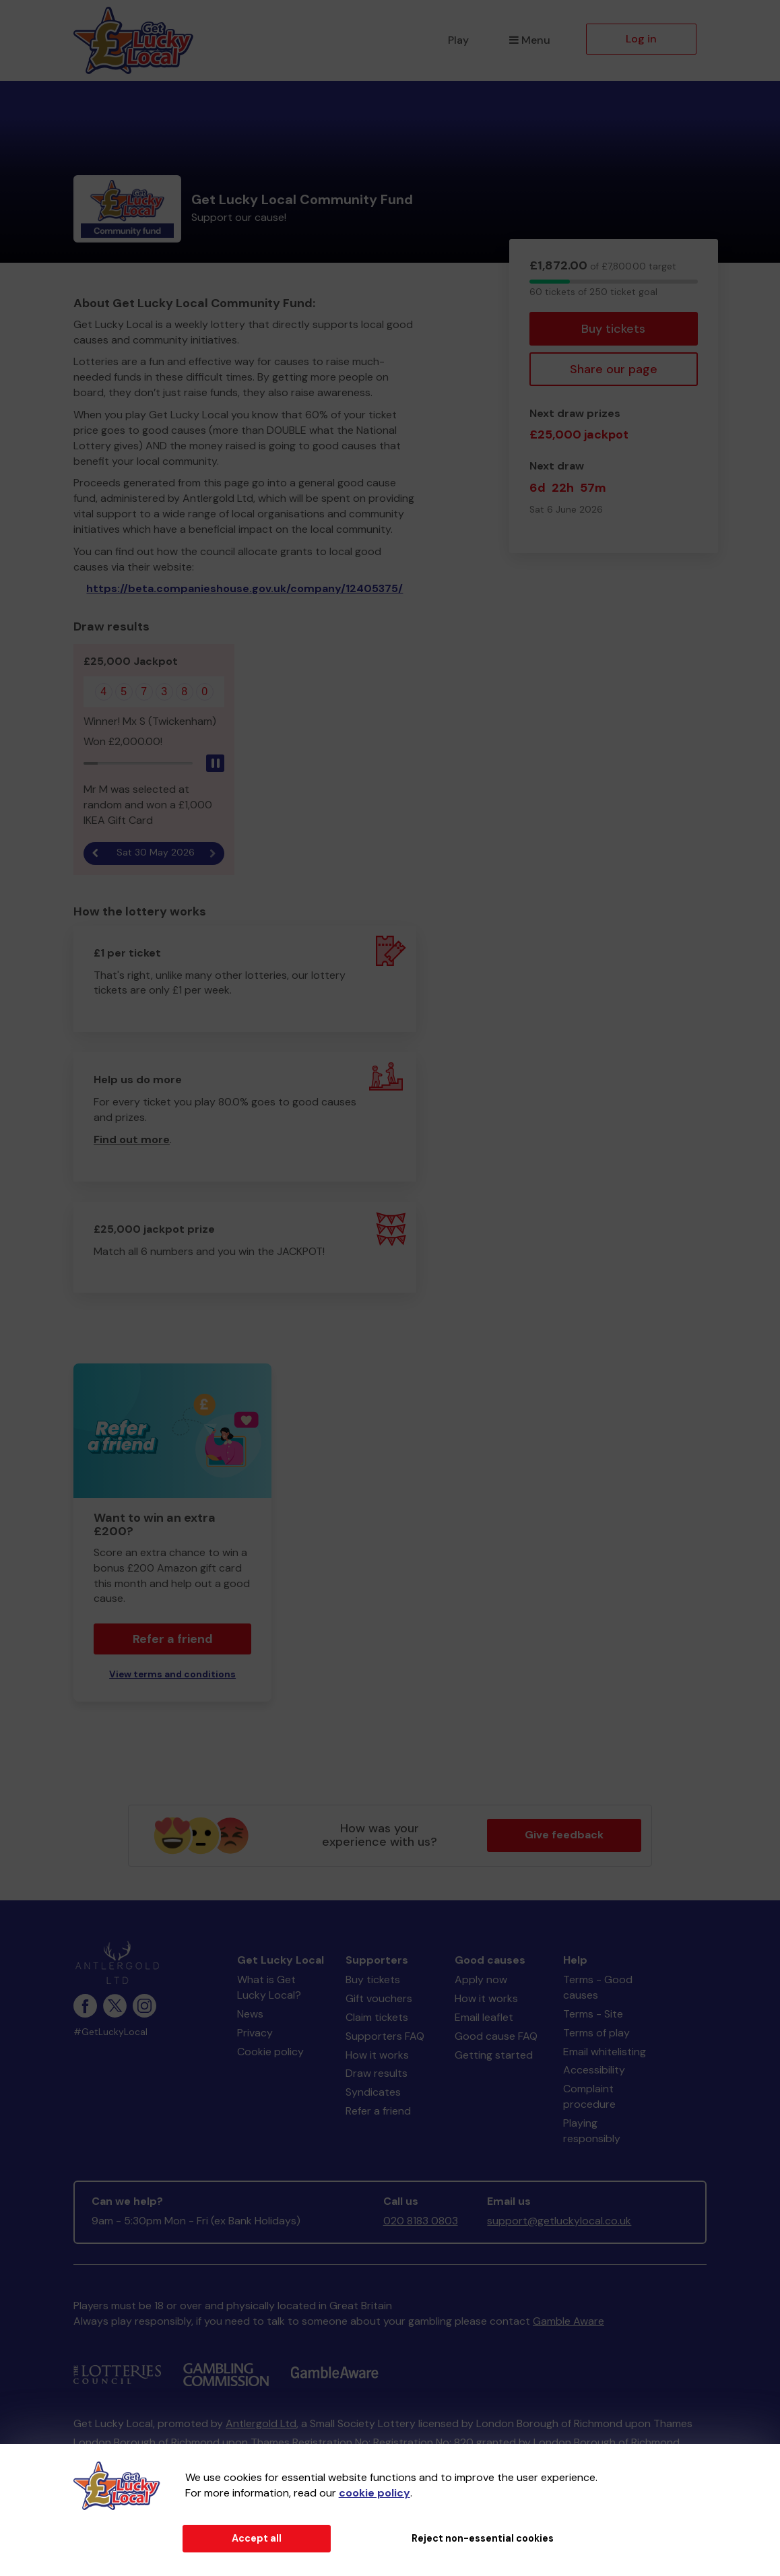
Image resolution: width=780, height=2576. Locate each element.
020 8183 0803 (420, 2221)
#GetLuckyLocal (110, 2032)
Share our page (613, 369)
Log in (641, 39)
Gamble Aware (568, 2321)
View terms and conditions (172, 1674)
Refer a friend (173, 1639)
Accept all (257, 2538)
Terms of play (596, 2033)
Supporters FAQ (385, 2036)
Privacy (255, 2033)
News (250, 2014)
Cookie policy (270, 2051)
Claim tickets (377, 2017)
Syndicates (373, 2092)
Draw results (377, 2073)
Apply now (481, 1979)
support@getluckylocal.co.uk (559, 2221)
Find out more (132, 1139)
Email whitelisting (604, 2051)
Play (458, 40)
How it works (377, 2055)
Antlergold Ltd (261, 2423)
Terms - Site (593, 2014)
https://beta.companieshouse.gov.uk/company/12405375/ (244, 588)
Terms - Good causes (597, 1987)
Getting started (494, 2055)
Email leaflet (484, 2017)
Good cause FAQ (496, 2036)
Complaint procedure (589, 2096)
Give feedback (564, 1835)
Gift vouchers (379, 1998)
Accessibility (594, 2070)
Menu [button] (529, 40)
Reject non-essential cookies (483, 2538)
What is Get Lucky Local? (269, 1987)
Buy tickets (613, 329)
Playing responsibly (591, 2131)
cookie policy (374, 2493)
